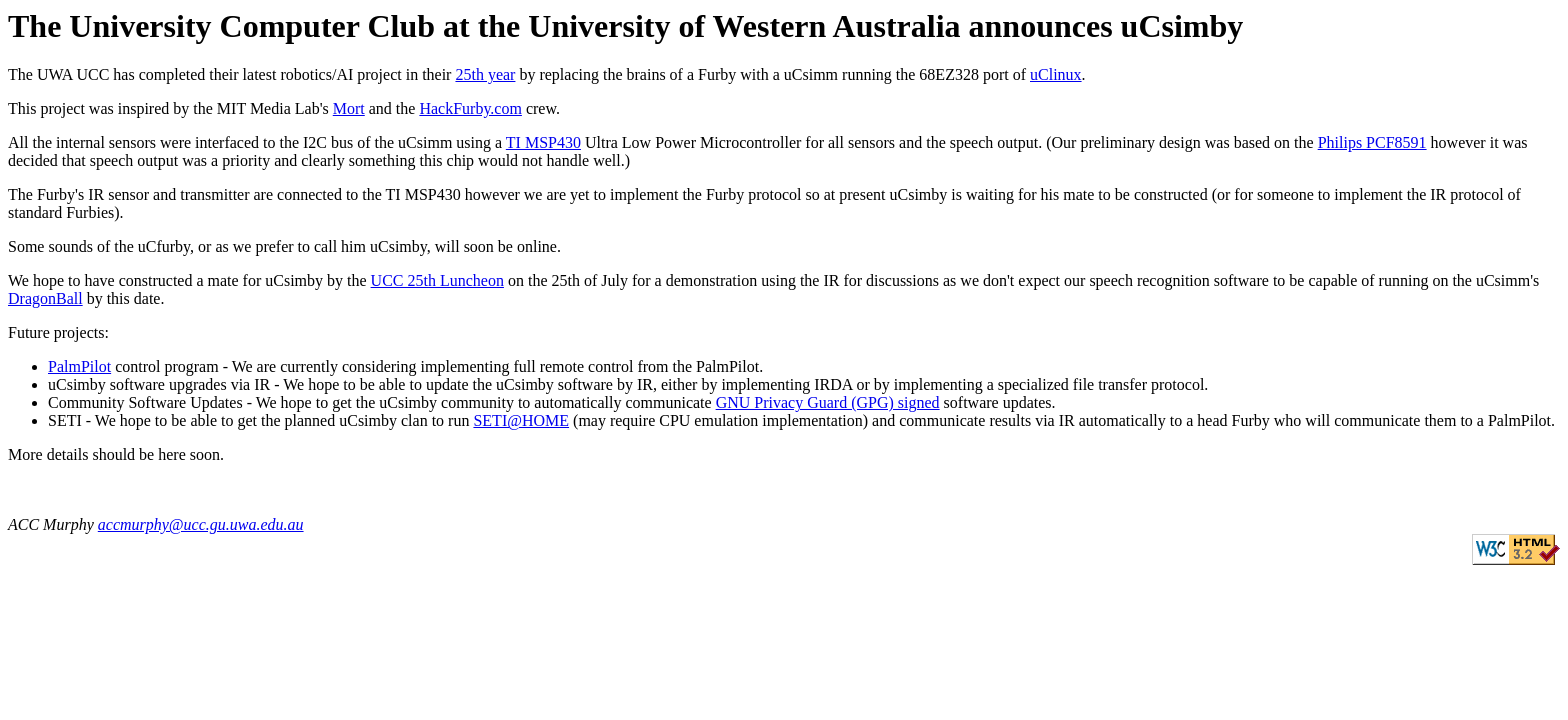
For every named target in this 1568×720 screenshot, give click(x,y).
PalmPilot (79, 366)
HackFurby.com (470, 108)
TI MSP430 (543, 142)
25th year (485, 74)
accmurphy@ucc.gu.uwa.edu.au (201, 524)
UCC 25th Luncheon (437, 280)
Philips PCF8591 (1372, 142)
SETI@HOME (521, 420)
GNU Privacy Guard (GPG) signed (828, 402)
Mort (349, 108)
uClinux (1056, 74)
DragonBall (45, 298)
